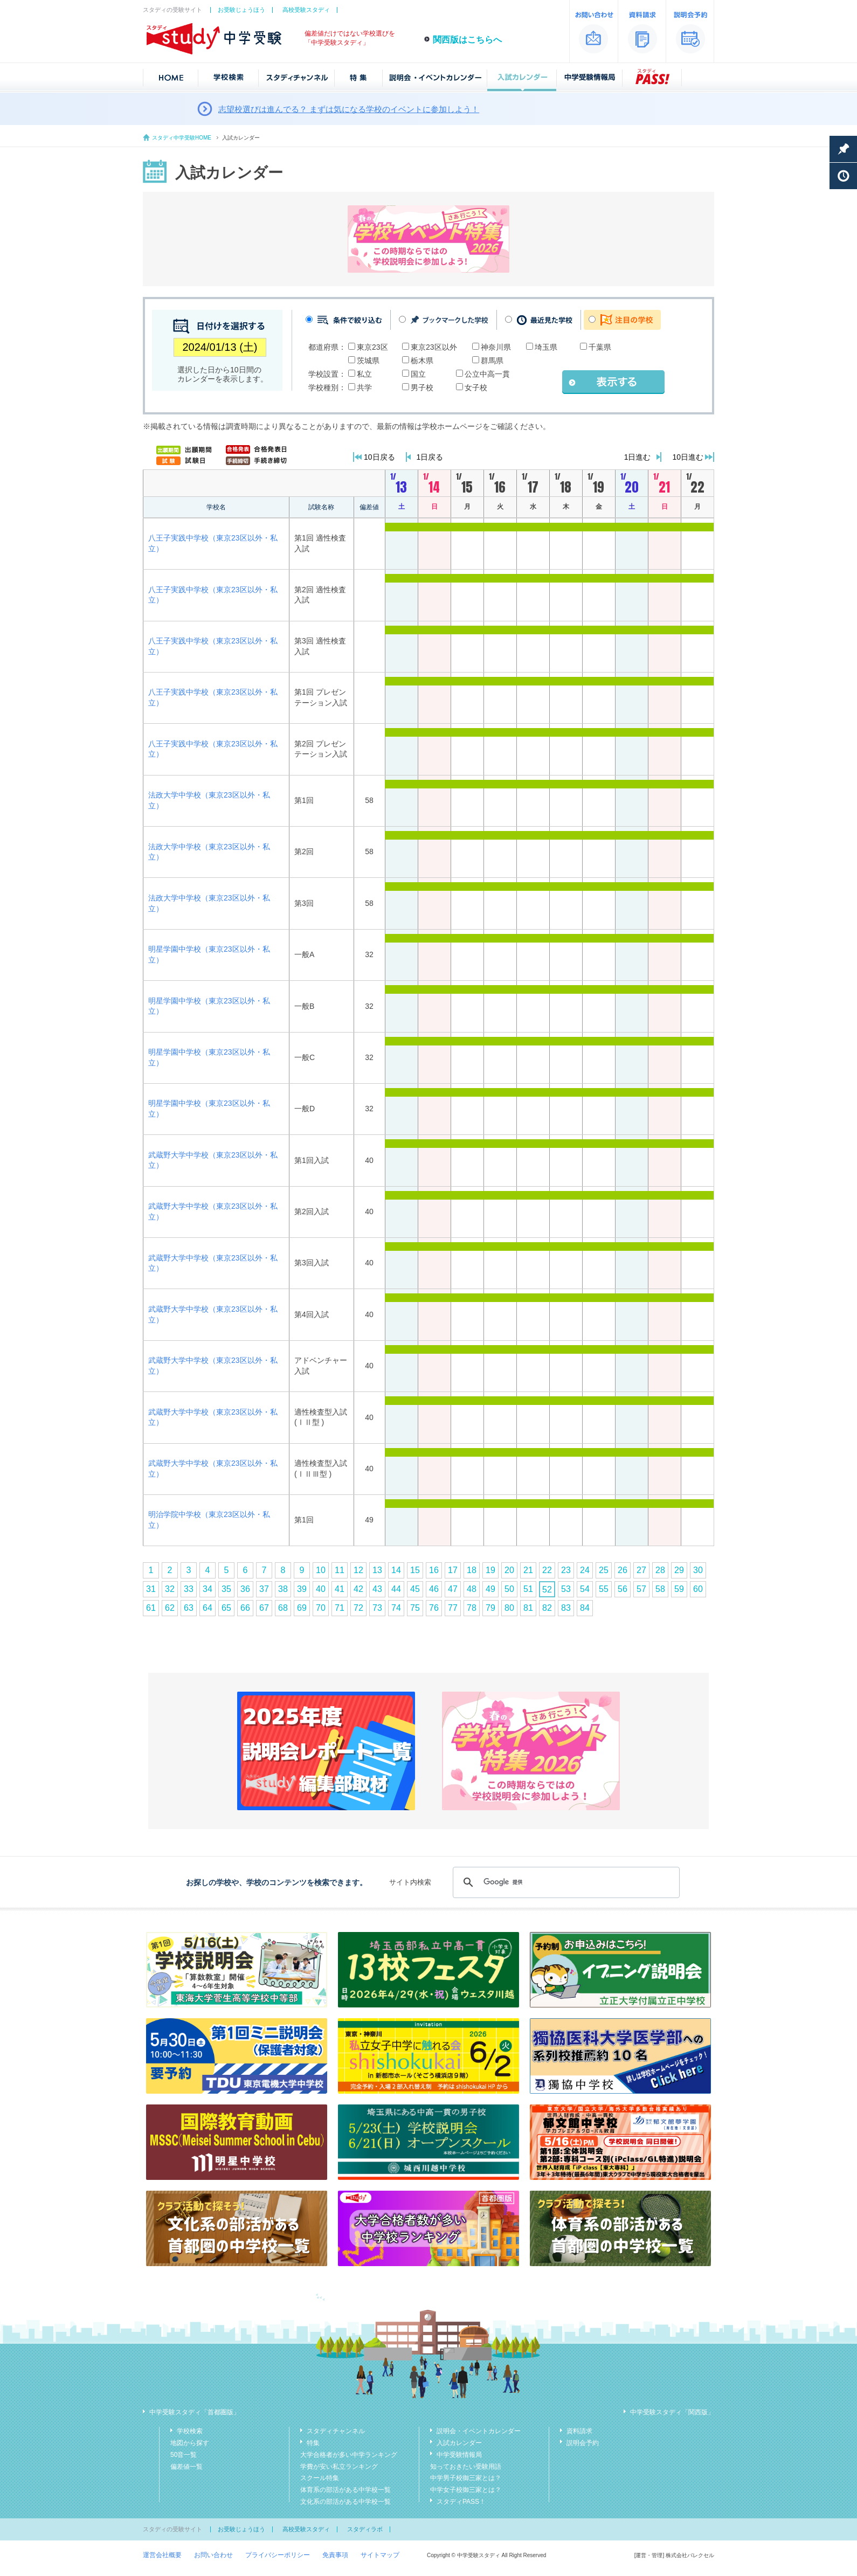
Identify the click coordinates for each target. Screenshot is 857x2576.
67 (264, 1607)
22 (547, 1570)
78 (471, 1607)
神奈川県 (496, 347)
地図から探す (189, 2443)
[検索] (564, 1882)
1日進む (637, 457)
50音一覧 (183, 2455)
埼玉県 (546, 347)
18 (471, 1570)
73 (377, 1607)
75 (415, 1607)
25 (604, 1570)
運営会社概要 (162, 2555)
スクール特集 (319, 2478)
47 (453, 1589)
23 (566, 1570)
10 (321, 1570)
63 (188, 1607)
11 (339, 1570)
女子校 (476, 387)
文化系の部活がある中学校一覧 (345, 2501)
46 (434, 1589)
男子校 (422, 387)
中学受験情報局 (459, 2455)
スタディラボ (365, 2529)
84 (585, 1607)
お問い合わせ (213, 2555)
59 (679, 1589)
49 (490, 1589)
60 (698, 1589)
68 (283, 1607)
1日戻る (430, 457)
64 (207, 1607)
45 (415, 1589)
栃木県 (422, 360)
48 (471, 1589)
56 (622, 1589)
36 (245, 1589)
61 (151, 1607)
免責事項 (335, 2555)
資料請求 (579, 2431)
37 (264, 1589)
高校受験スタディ (306, 9)
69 (302, 1607)
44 (396, 1589)
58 (660, 1589)
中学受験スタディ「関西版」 (672, 2412)
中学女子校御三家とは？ (465, 2490)
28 (660, 1570)
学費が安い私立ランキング (339, 2466)
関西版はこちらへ (467, 39)
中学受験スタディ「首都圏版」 (194, 2412)
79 (490, 1607)
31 (151, 1589)
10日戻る (379, 457)
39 (302, 1589)
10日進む (687, 457)
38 (283, 1589)
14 (396, 1570)
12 (358, 1570)
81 (528, 1607)
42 (358, 1589)
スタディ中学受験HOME (181, 138)
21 (528, 1570)
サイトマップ (380, 2555)
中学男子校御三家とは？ (465, 2478)
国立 (418, 374)
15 (415, 1570)
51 (528, 1589)
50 (509, 1589)
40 (321, 1589)
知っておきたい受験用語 (465, 2466)
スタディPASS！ (461, 2501)
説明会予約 (582, 2443)
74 (396, 1607)
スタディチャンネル (336, 2431)
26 (622, 1570)
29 (679, 1570)
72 (358, 1607)
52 (547, 1589)
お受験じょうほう (241, 9)
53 (566, 1589)
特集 (313, 2443)
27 (641, 1570)
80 (509, 1607)
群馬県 (492, 360)
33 (188, 1589)
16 (434, 1570)
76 (434, 1607)
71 (339, 1607)
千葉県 (600, 347)
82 (547, 1607)
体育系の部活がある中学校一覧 (345, 2490)
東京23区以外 (434, 347)
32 (170, 1589)
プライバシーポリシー (277, 2555)
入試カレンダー (459, 2443)
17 (453, 1570)
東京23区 (372, 347)
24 (585, 1570)
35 (226, 1589)
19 (490, 1570)
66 (245, 1607)
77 (453, 1607)
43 (377, 1589)
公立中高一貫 (487, 374)
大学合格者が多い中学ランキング (348, 2455)
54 (585, 1589)
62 (170, 1607)
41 (339, 1589)
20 (509, 1570)
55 (604, 1589)
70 (321, 1607)
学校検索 (190, 2431)
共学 (364, 387)
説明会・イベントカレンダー (479, 2431)
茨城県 (368, 360)
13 (377, 1570)
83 (566, 1607)
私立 (364, 374)
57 (641, 1589)
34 (207, 1589)
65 (226, 1607)
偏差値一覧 (186, 2466)
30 (698, 1570)
